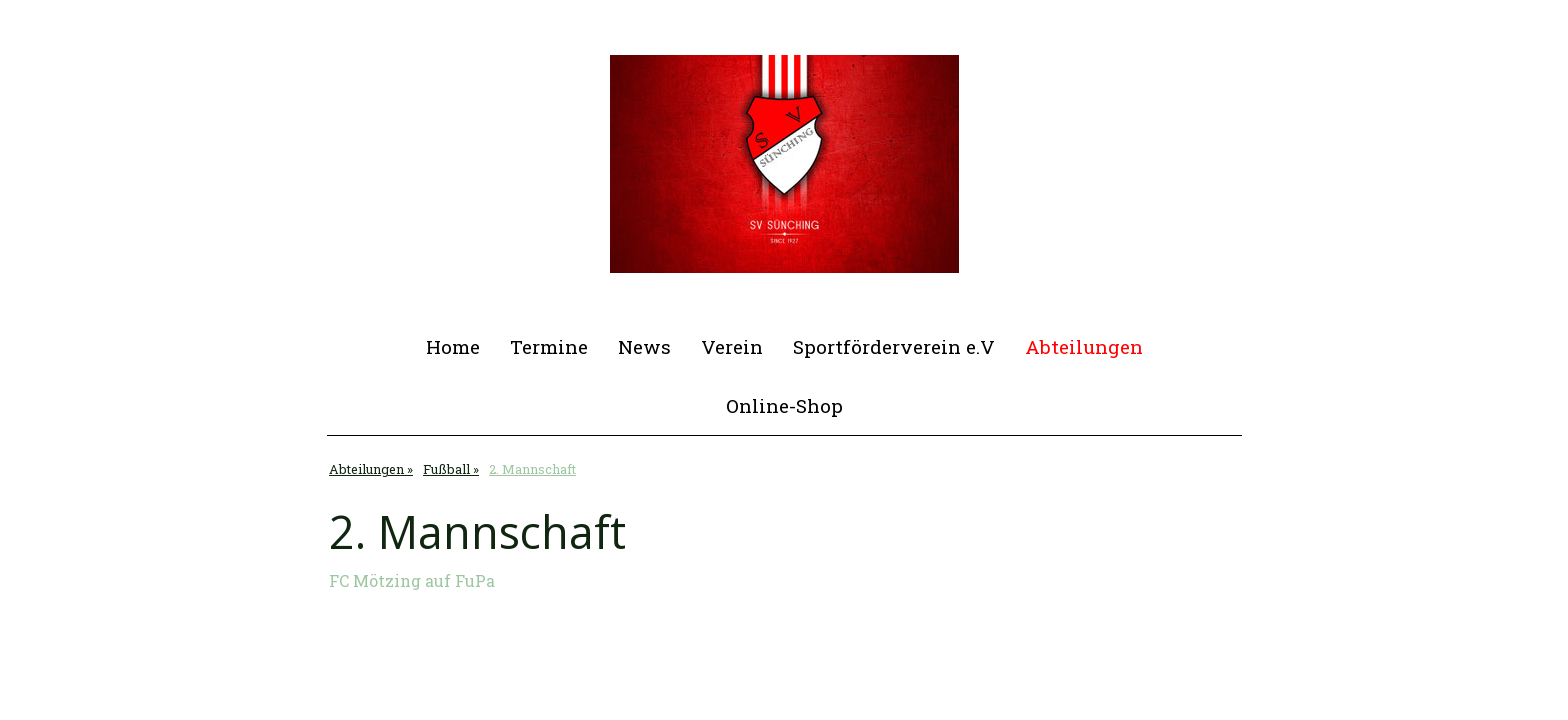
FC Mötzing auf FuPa (412, 580)
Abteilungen (1084, 346)
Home (453, 346)
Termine (549, 346)
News (644, 346)
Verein (732, 346)
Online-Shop (784, 405)
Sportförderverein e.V (894, 346)
